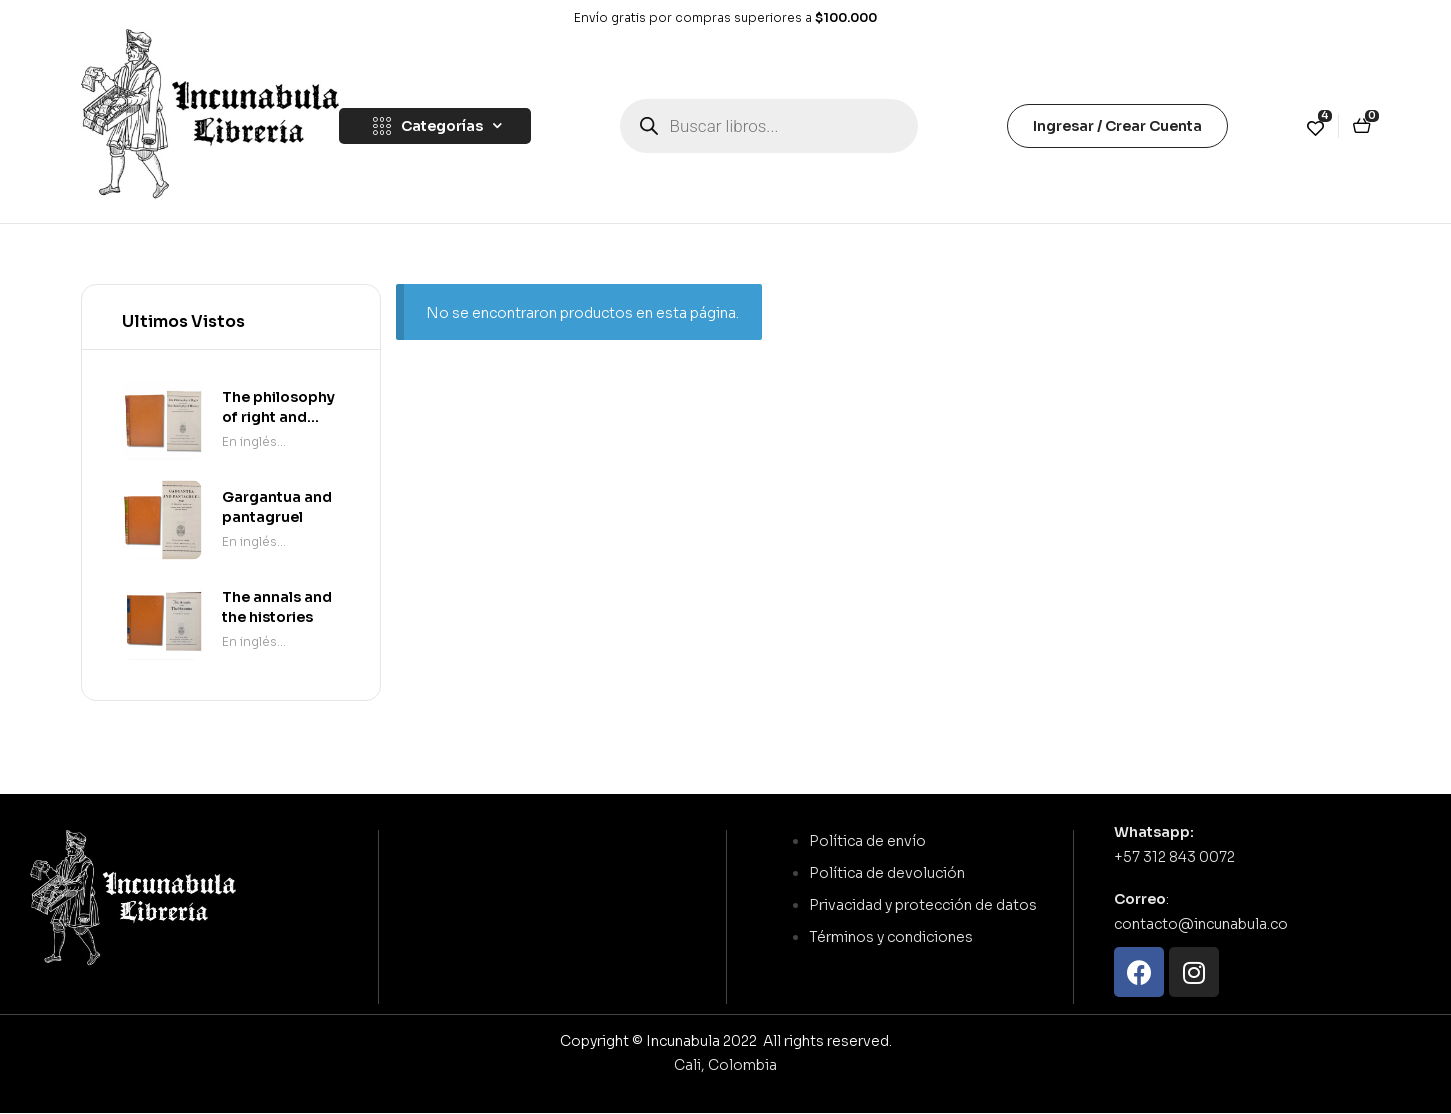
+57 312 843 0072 (1174, 857)
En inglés (249, 441)
